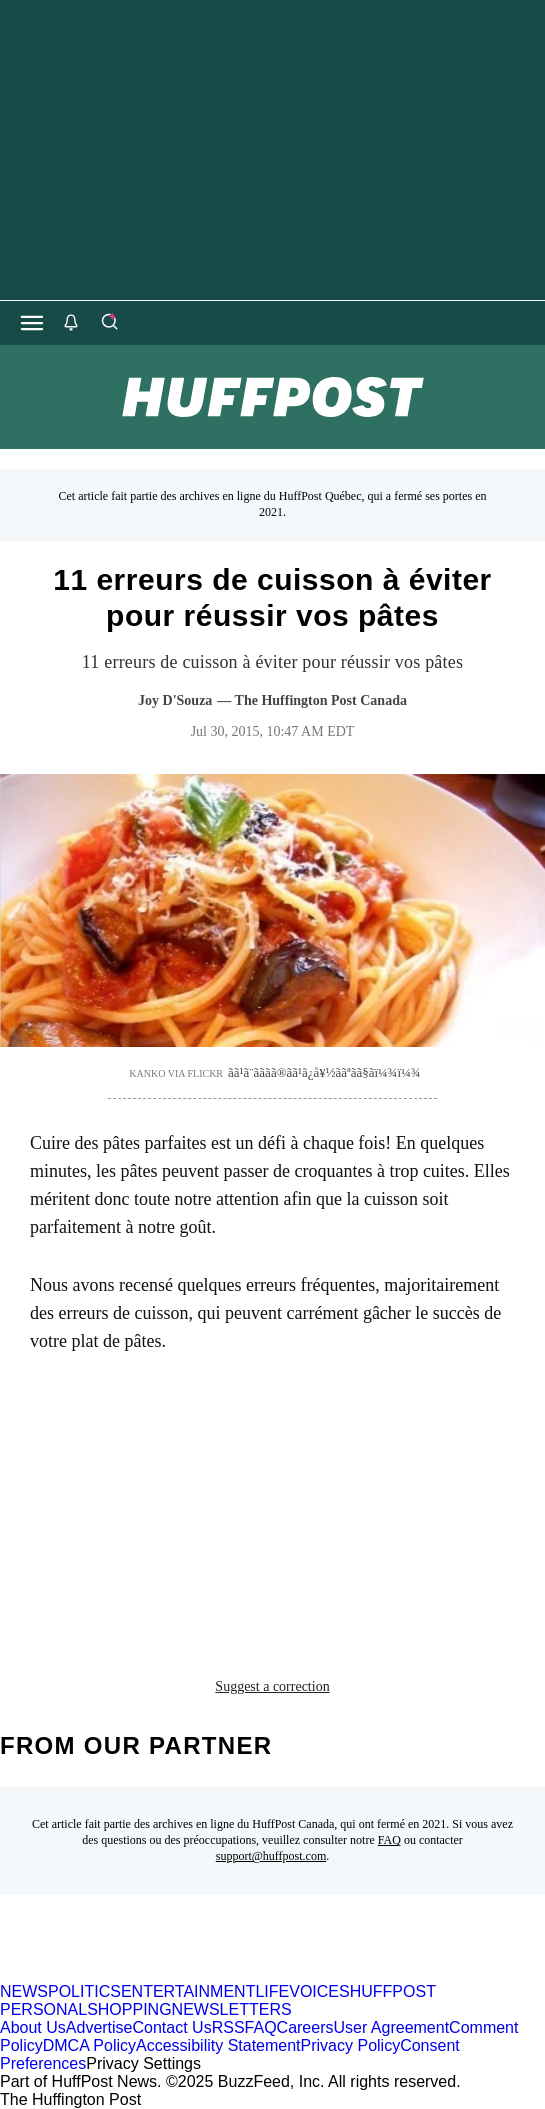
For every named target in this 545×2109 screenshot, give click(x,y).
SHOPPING (129, 2009)
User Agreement (391, 2027)
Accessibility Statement (218, 2045)
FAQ (389, 1840)
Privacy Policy (351, 2045)
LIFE (272, 1991)
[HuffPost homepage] (257, 1973)
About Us (33, 2027)
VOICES (319, 1991)
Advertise (99, 2027)
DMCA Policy (89, 2045)
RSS (228, 2027)
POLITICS (84, 1991)
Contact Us (172, 2027)
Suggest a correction (272, 1686)
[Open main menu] (32, 323)
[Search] (109, 323)
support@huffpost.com (271, 1856)
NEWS (24, 1991)
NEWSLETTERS (232, 2009)
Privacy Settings (143, 2063)
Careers (305, 2027)
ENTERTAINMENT (188, 1991)
